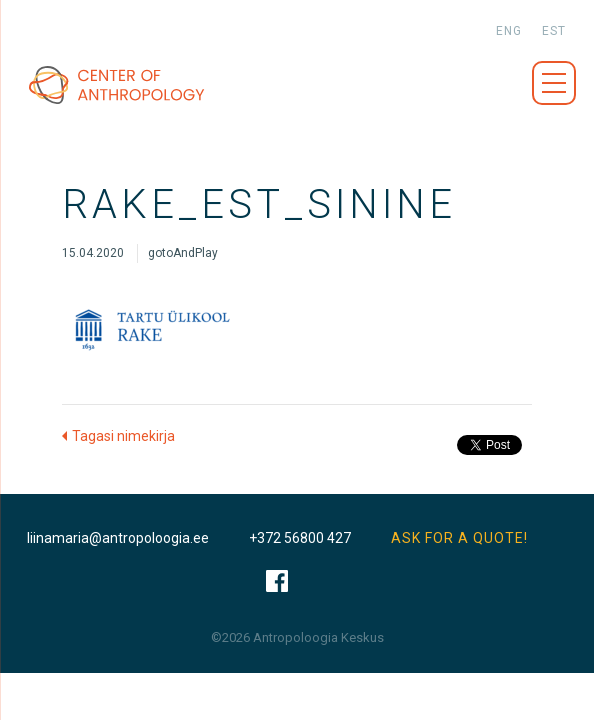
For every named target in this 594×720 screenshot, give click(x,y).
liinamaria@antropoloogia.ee (118, 538)
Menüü (554, 83)
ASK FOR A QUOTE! (459, 538)
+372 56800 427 (300, 538)
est (554, 31)
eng (509, 31)
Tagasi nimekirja (123, 436)
